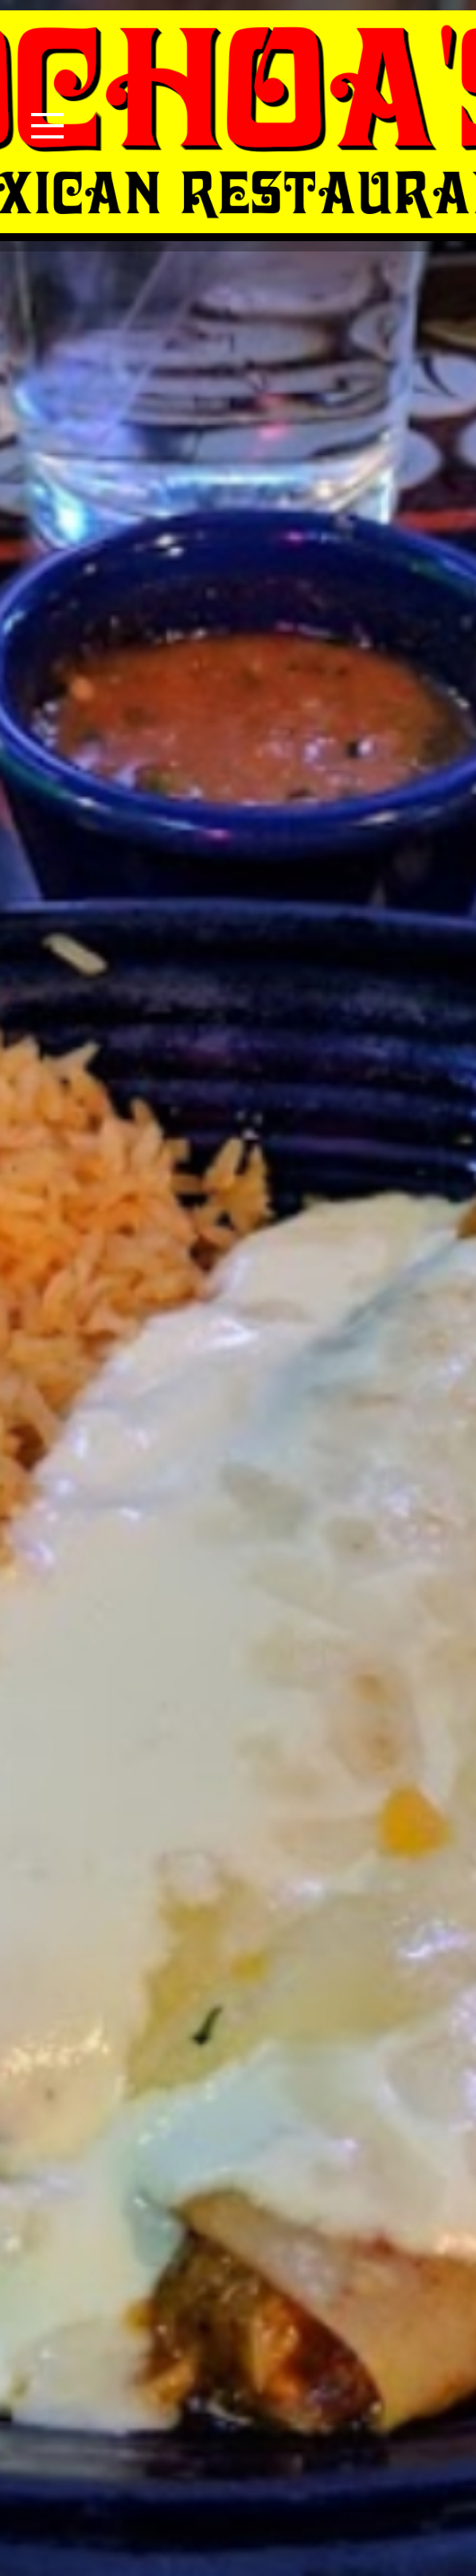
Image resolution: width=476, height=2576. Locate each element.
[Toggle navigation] (47, 125)
